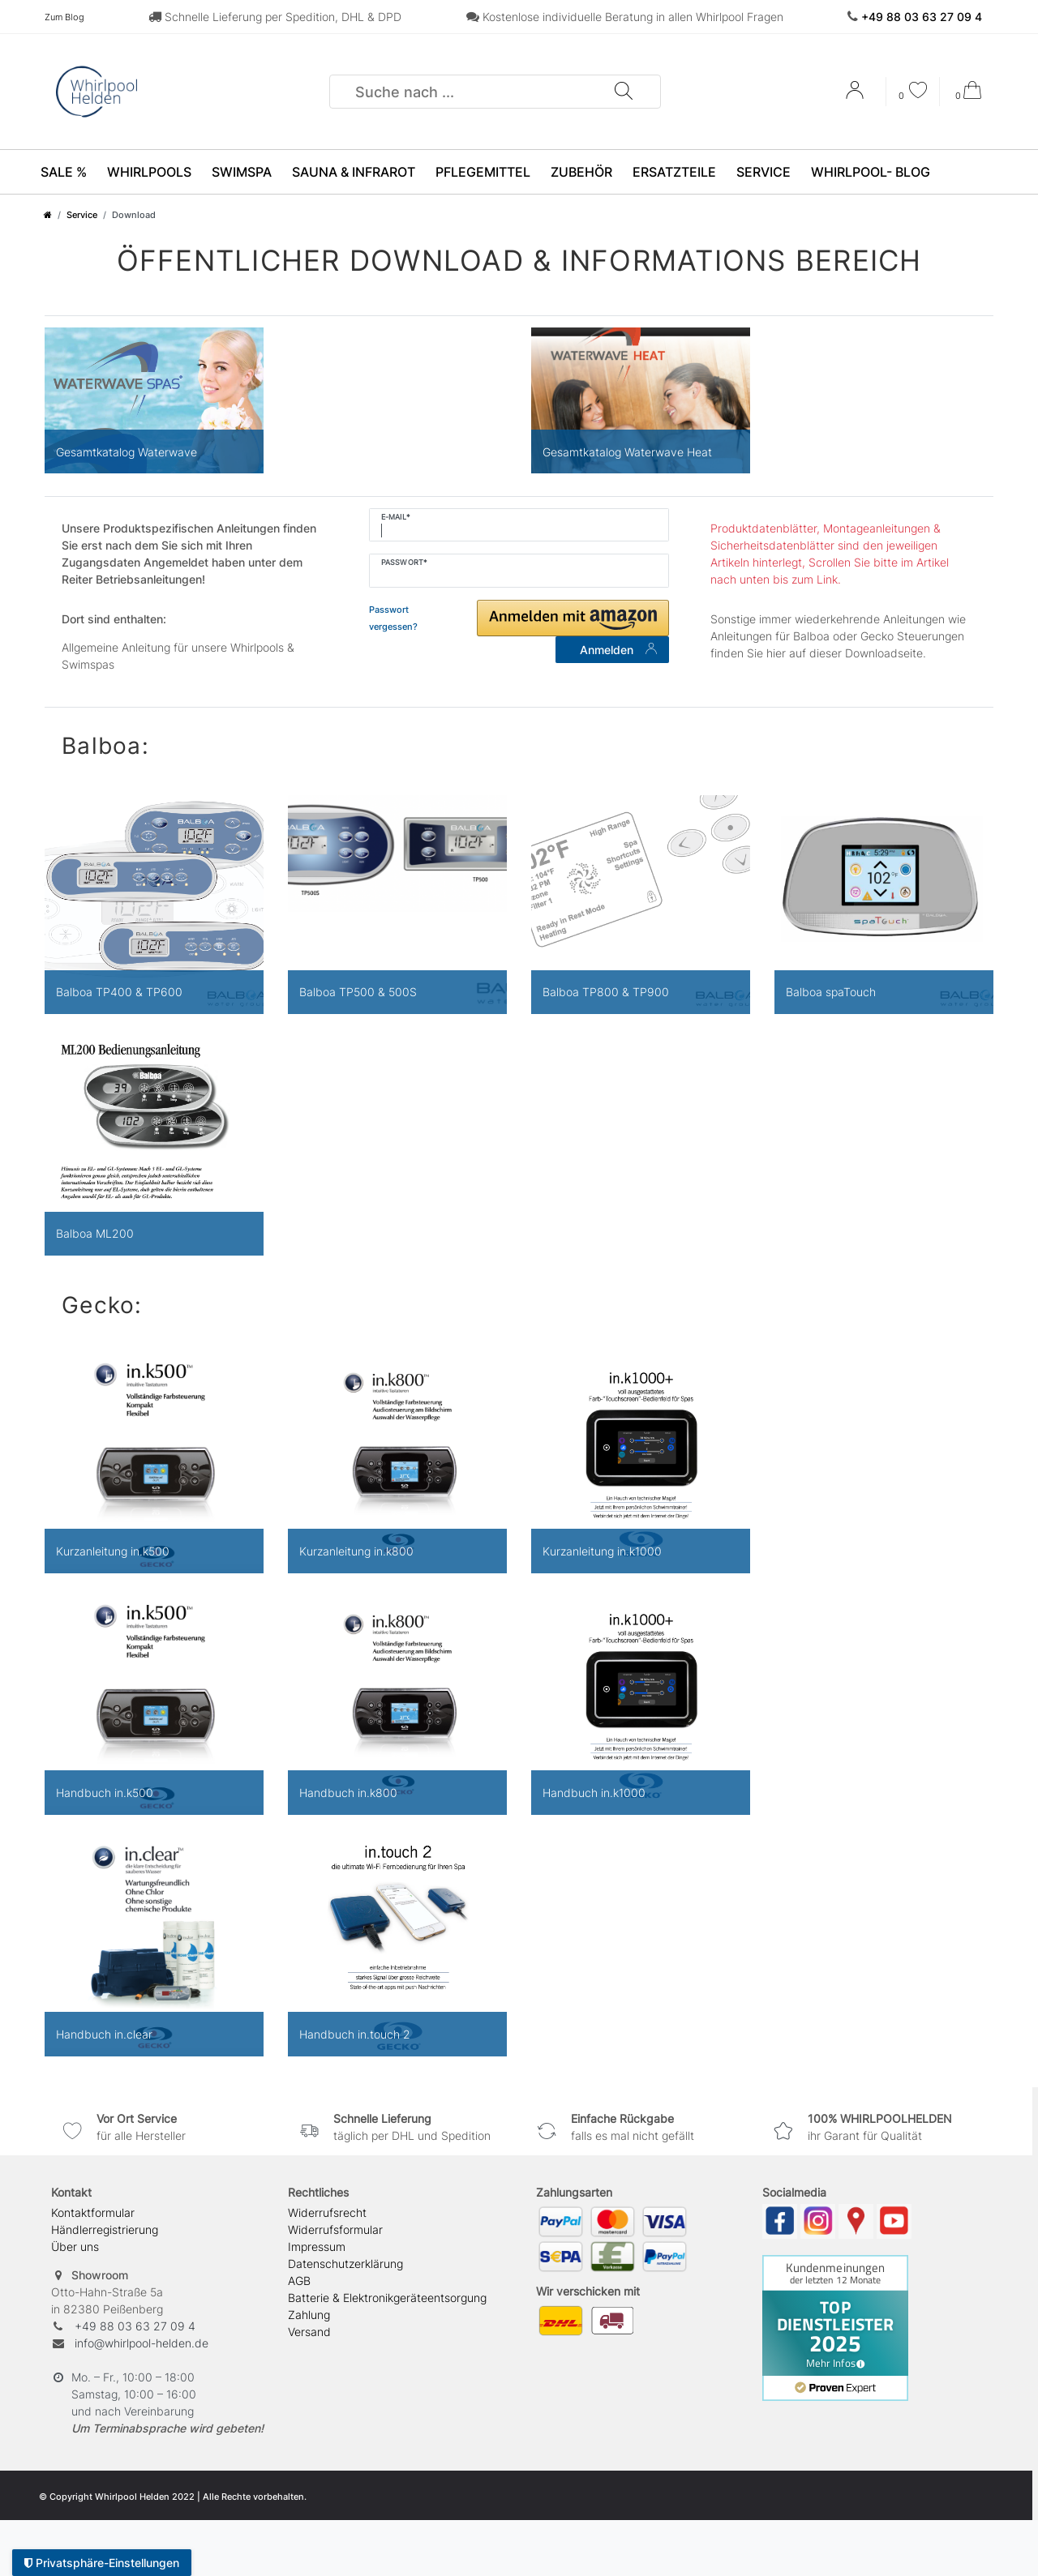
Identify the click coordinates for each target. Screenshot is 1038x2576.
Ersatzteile (674, 172)
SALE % (64, 172)
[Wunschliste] (913, 92)
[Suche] (623, 91)
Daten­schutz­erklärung (345, 2263)
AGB (299, 2280)
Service (763, 172)
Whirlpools (149, 172)
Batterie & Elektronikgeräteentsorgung (387, 2297)
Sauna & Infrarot (353, 172)
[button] (573, 618)
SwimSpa (242, 172)
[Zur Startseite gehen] (48, 214)
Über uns (75, 2246)
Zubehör (581, 172)
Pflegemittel (482, 172)
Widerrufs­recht (327, 2212)
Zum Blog (64, 17)
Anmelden (618, 650)
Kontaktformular (93, 2212)
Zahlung (309, 2314)
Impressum (316, 2246)
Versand (309, 2332)
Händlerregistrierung (104, 2229)
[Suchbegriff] (472, 91)
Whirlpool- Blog (870, 172)
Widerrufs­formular (335, 2229)
